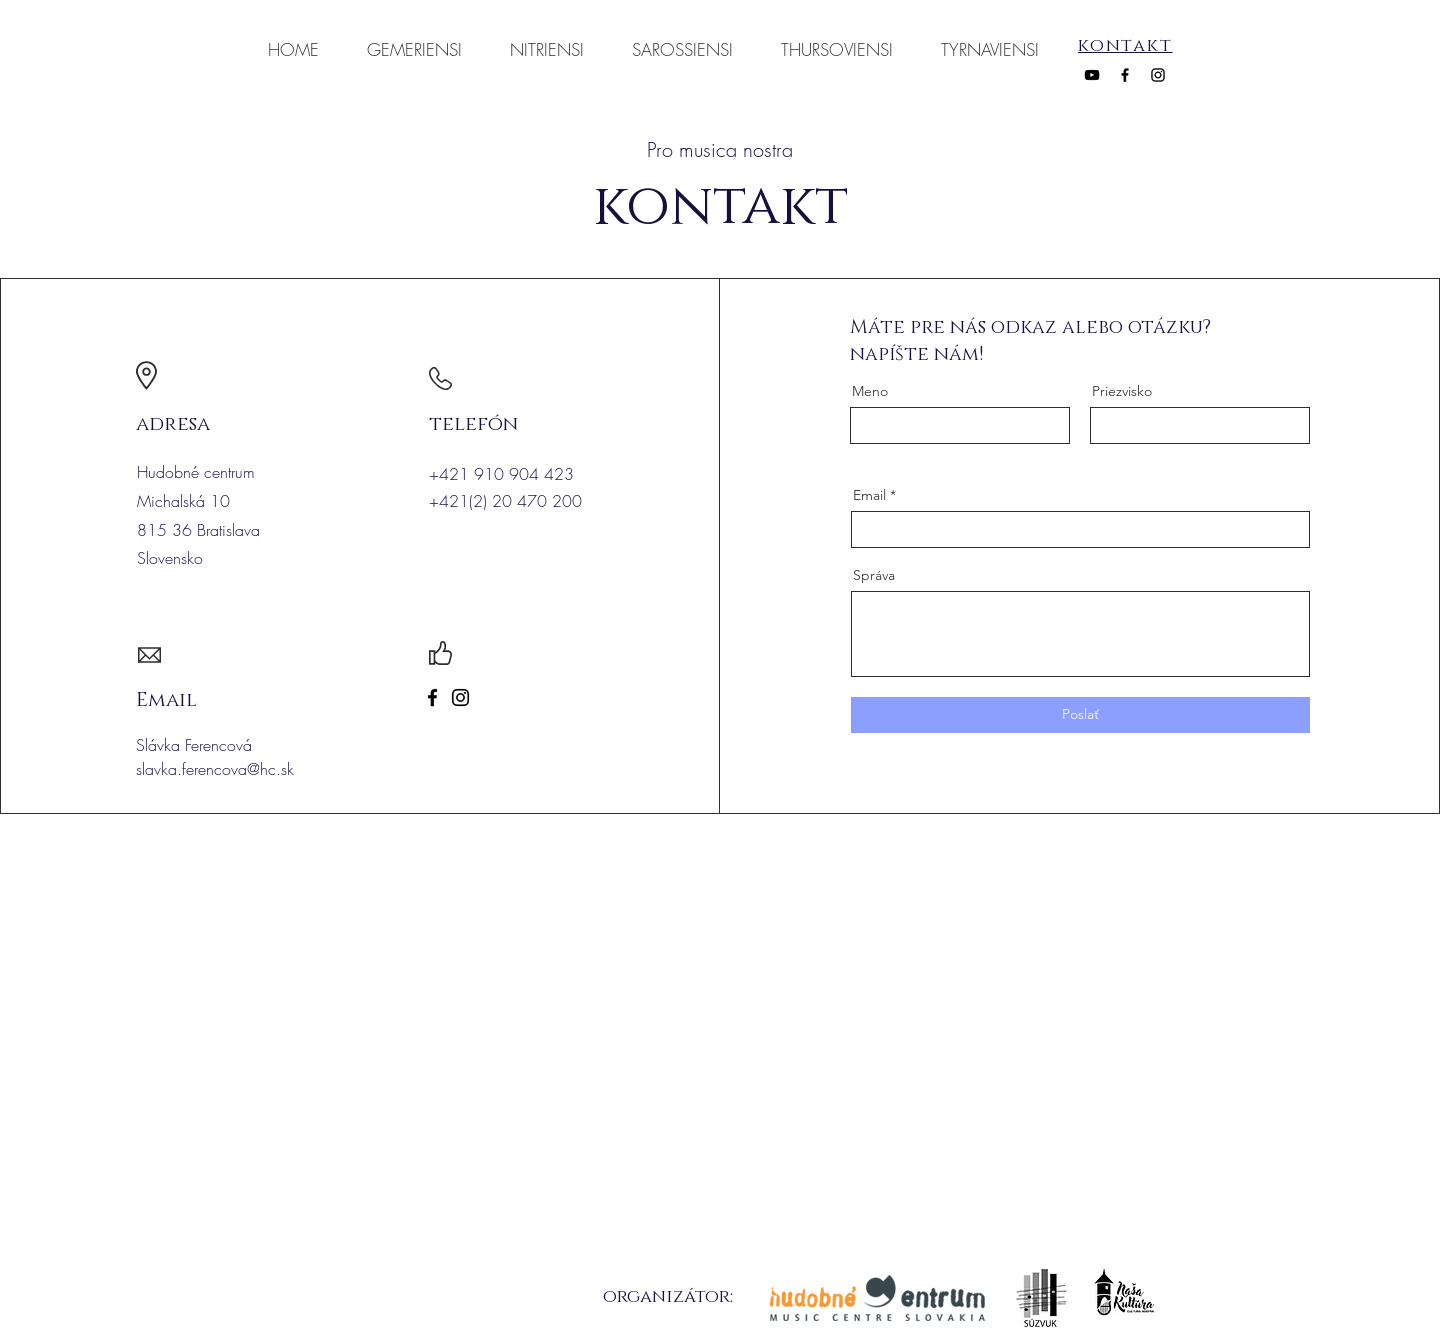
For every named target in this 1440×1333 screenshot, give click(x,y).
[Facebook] (1125, 75)
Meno (870, 391)
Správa (874, 575)
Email (869, 495)
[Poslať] (1080, 715)
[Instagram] (1158, 75)
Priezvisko (1122, 391)
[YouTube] (1092, 75)
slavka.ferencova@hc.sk (215, 769)
